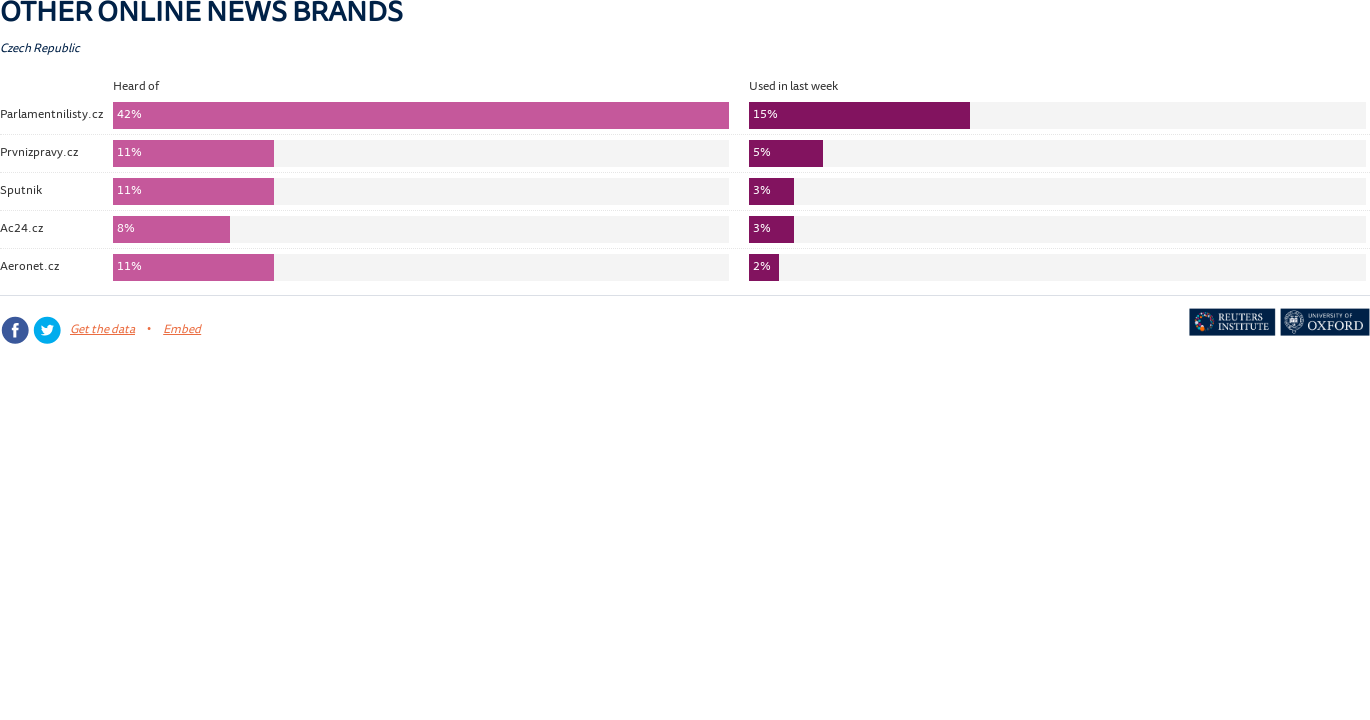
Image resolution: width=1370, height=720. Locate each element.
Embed (182, 330)
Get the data (102, 330)
